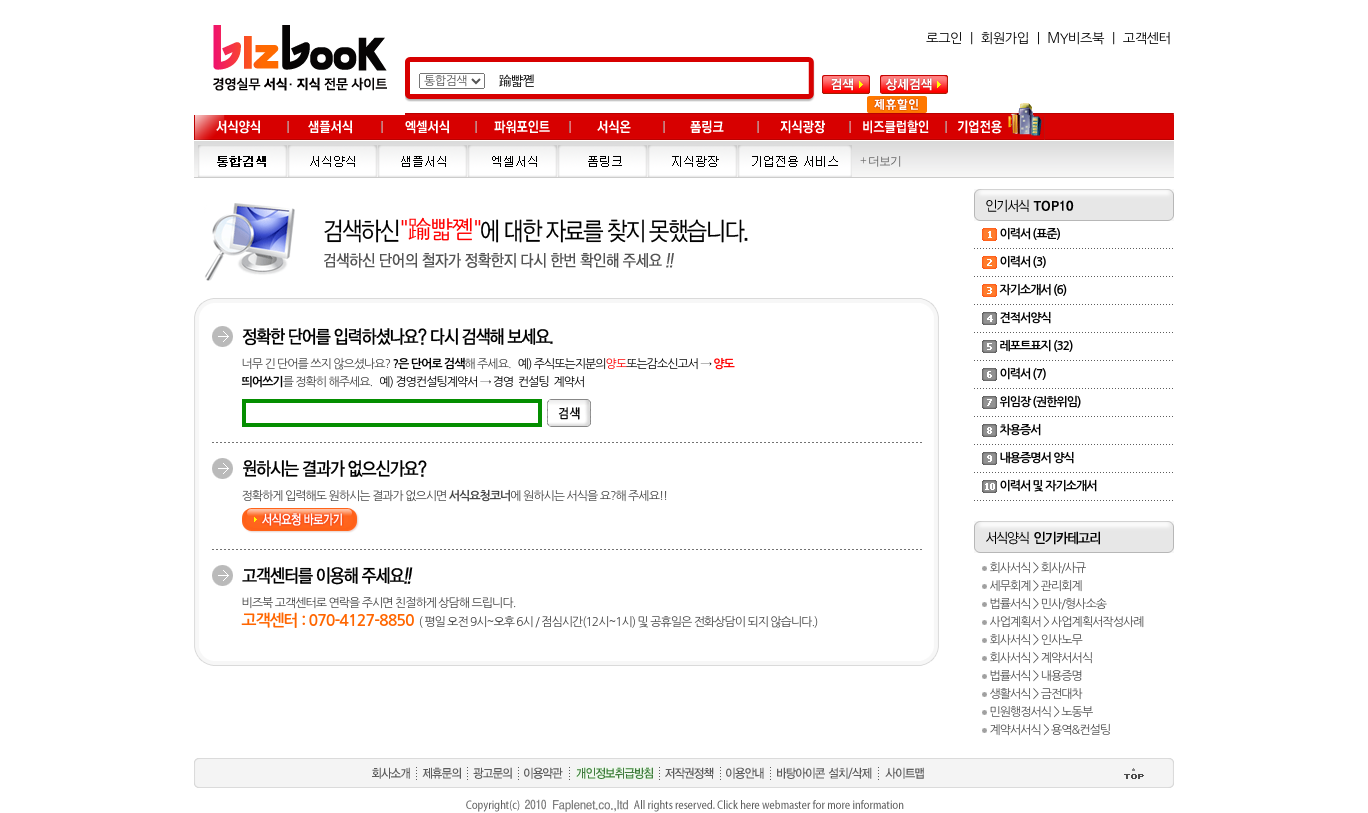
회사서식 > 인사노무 (1035, 640)
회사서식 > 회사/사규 (1037, 568)
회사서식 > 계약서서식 (1040, 658)
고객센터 (1147, 38)
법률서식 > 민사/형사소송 (1047, 604)
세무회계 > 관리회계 (1035, 586)
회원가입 (1005, 38)
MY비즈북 (1075, 38)
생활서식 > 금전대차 (1035, 694)
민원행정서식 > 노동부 (1040, 712)
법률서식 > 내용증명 (1035, 676)
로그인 (944, 38)
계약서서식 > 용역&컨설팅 (1049, 730)
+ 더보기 (880, 161)
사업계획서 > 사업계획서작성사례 (1066, 622)
